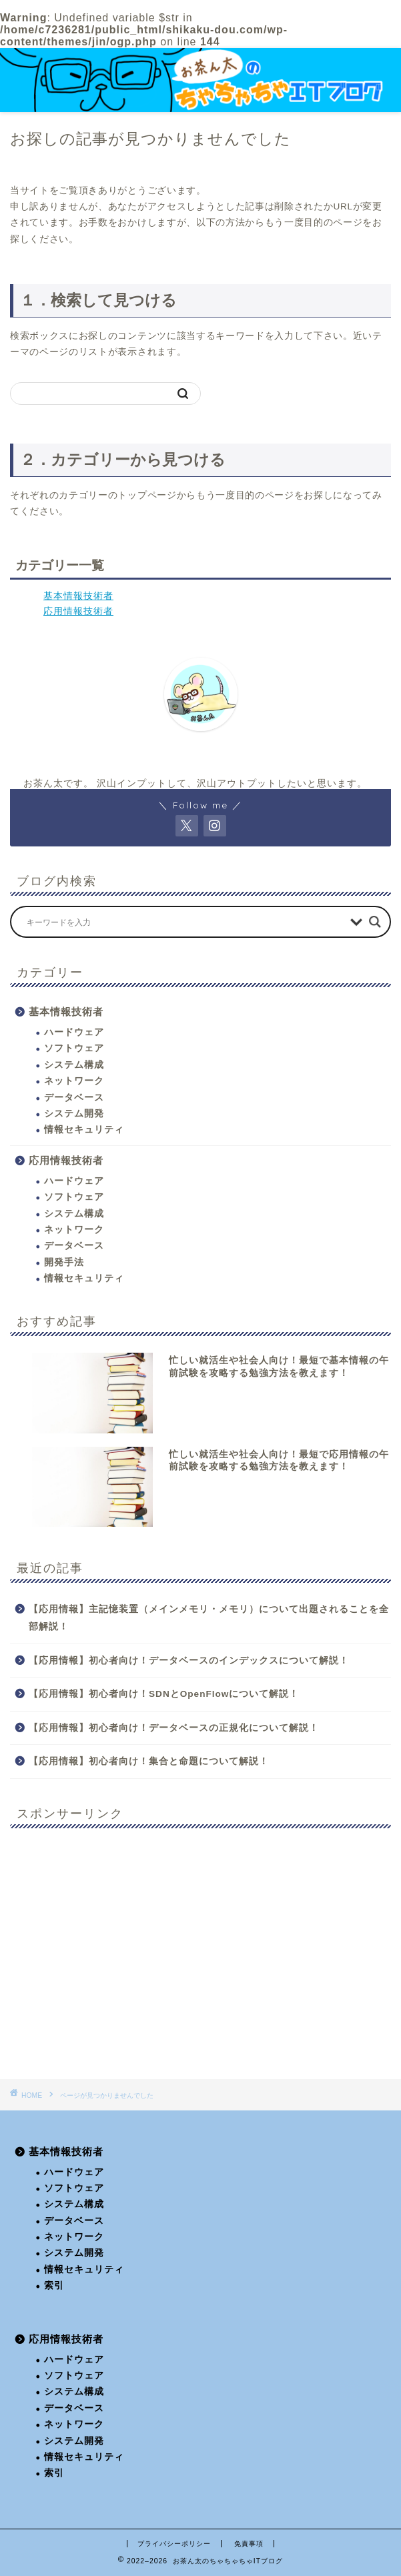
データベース (74, 1098)
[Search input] (185, 921)
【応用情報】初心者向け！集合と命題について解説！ (149, 1761)
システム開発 (74, 1114)
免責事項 (249, 2543)
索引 (54, 2286)
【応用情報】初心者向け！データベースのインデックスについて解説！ (189, 1661)
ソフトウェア (74, 1048)
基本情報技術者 (78, 596)
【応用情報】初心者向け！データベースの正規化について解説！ (174, 1728)
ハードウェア (74, 1032)
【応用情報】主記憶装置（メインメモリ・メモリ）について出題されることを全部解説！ (209, 1618)
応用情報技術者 (78, 611)
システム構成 (74, 1065)
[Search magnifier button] (375, 921)
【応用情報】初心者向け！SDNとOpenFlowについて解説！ (164, 1694)
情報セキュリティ (84, 1130)
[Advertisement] (200, 1954)
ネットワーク (74, 1081)
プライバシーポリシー (174, 2543)
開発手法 (64, 1262)
